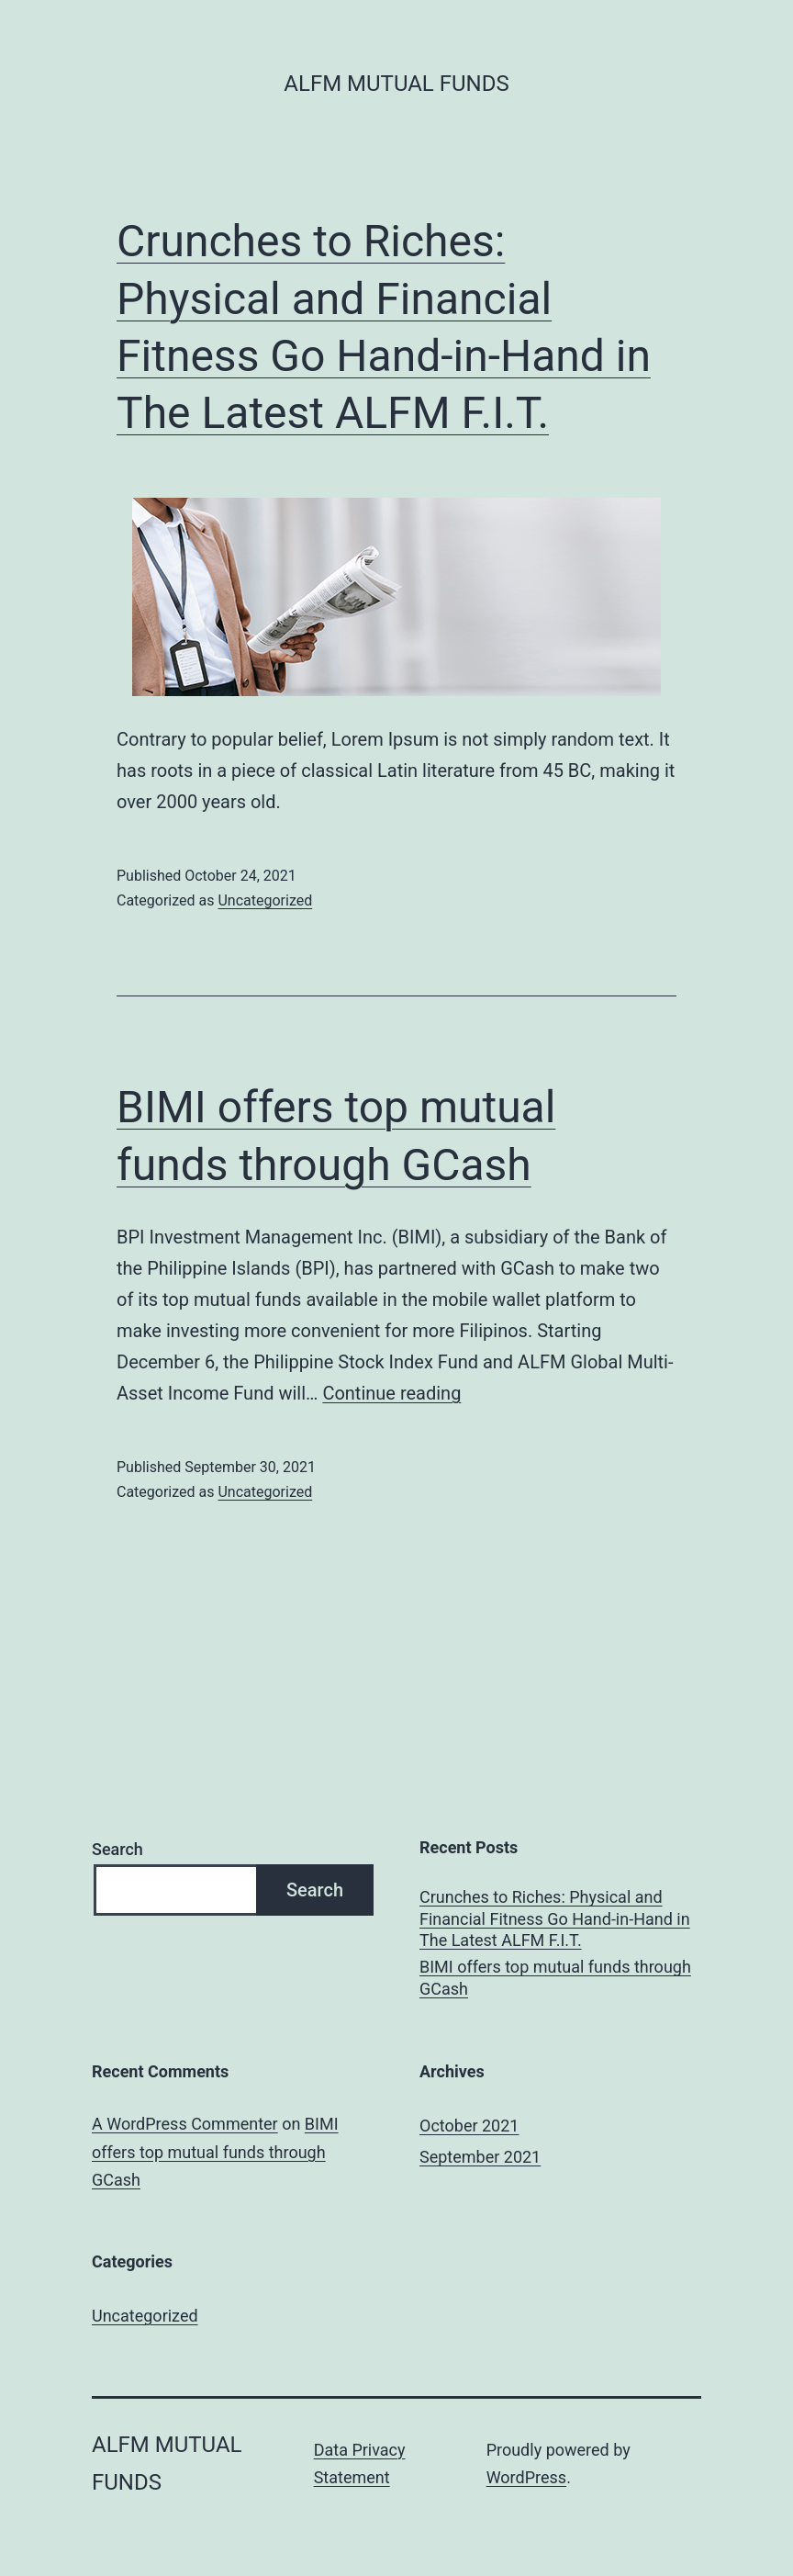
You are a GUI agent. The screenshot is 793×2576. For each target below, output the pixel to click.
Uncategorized (265, 900)
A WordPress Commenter (185, 2123)
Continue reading (391, 1393)
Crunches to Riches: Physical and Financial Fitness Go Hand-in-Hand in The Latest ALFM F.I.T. (554, 1918)
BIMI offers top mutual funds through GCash (555, 1977)
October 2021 (469, 2125)
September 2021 (480, 2156)
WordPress (526, 2477)
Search (117, 1849)
